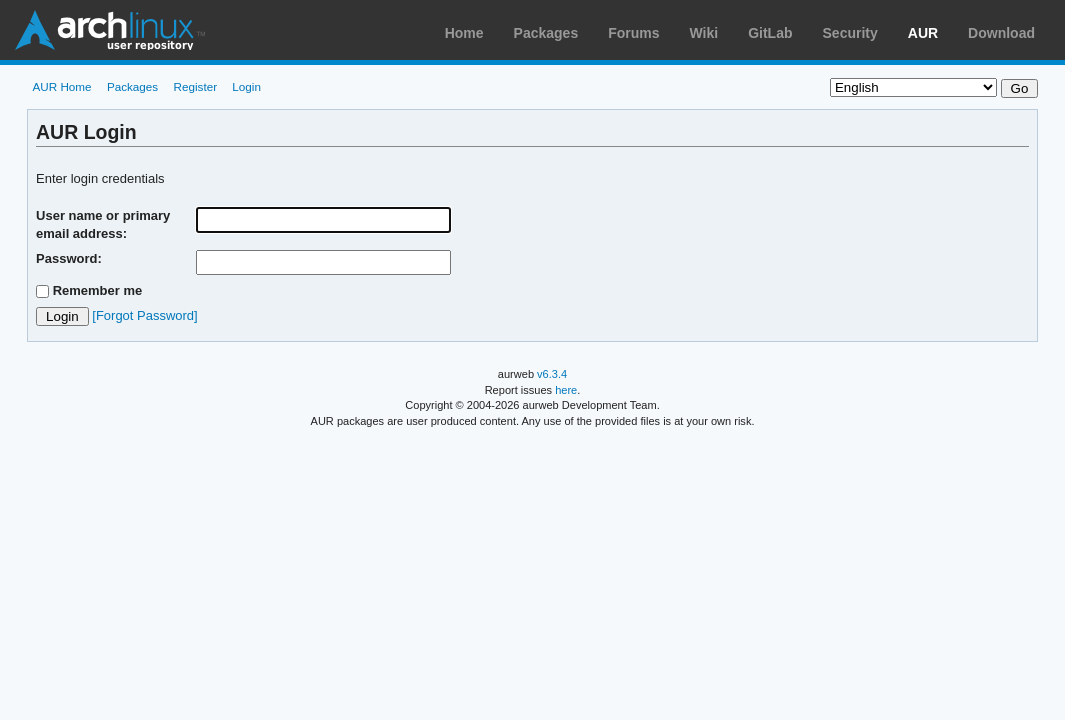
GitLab (770, 33)
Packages (546, 33)
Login (246, 86)
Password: (69, 258)
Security (850, 33)
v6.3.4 (552, 374)
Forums (633, 33)
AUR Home (61, 86)
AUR (923, 33)
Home (464, 33)
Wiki (704, 33)
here (566, 390)
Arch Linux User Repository (110, 30)
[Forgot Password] (144, 315)
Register (196, 86)
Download (1001, 33)
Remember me (98, 290)
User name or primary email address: (103, 224)
